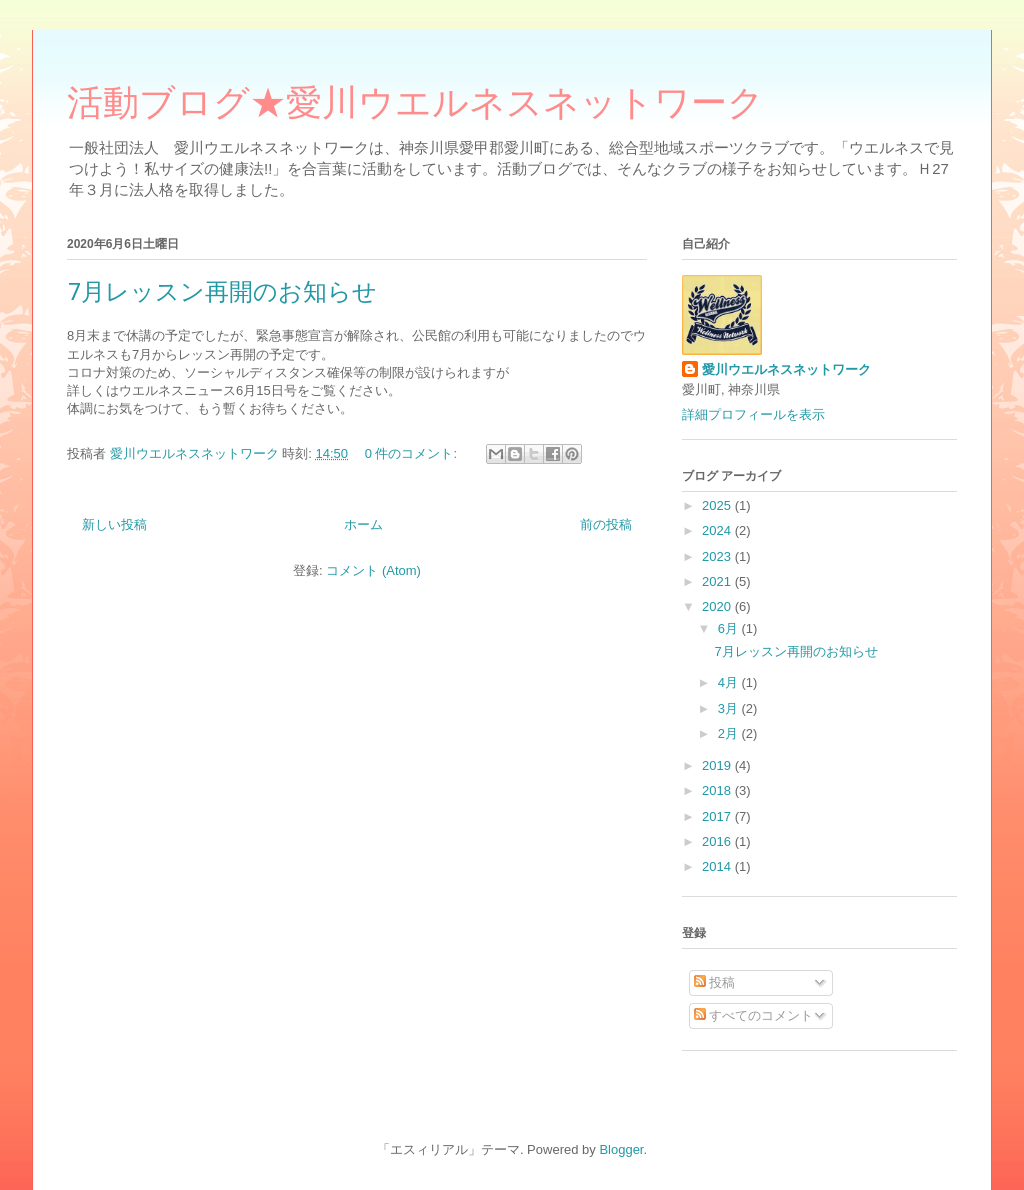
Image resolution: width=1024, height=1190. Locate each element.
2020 (718, 606)
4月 (730, 682)
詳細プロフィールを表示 (753, 414)
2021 (718, 581)
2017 (718, 816)
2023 (718, 556)
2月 (730, 733)
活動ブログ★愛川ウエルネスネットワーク (415, 108)
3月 (730, 708)
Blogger (621, 1149)
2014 (718, 866)
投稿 (715, 982)
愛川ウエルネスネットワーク (786, 369)
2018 (718, 790)
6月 (730, 628)
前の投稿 (606, 524)
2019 (718, 765)
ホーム (363, 524)
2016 (718, 841)
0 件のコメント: (413, 453)
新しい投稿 (114, 524)
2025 (718, 505)
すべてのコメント (754, 1015)
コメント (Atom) (373, 570)
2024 (718, 530)
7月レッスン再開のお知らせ (222, 291)
